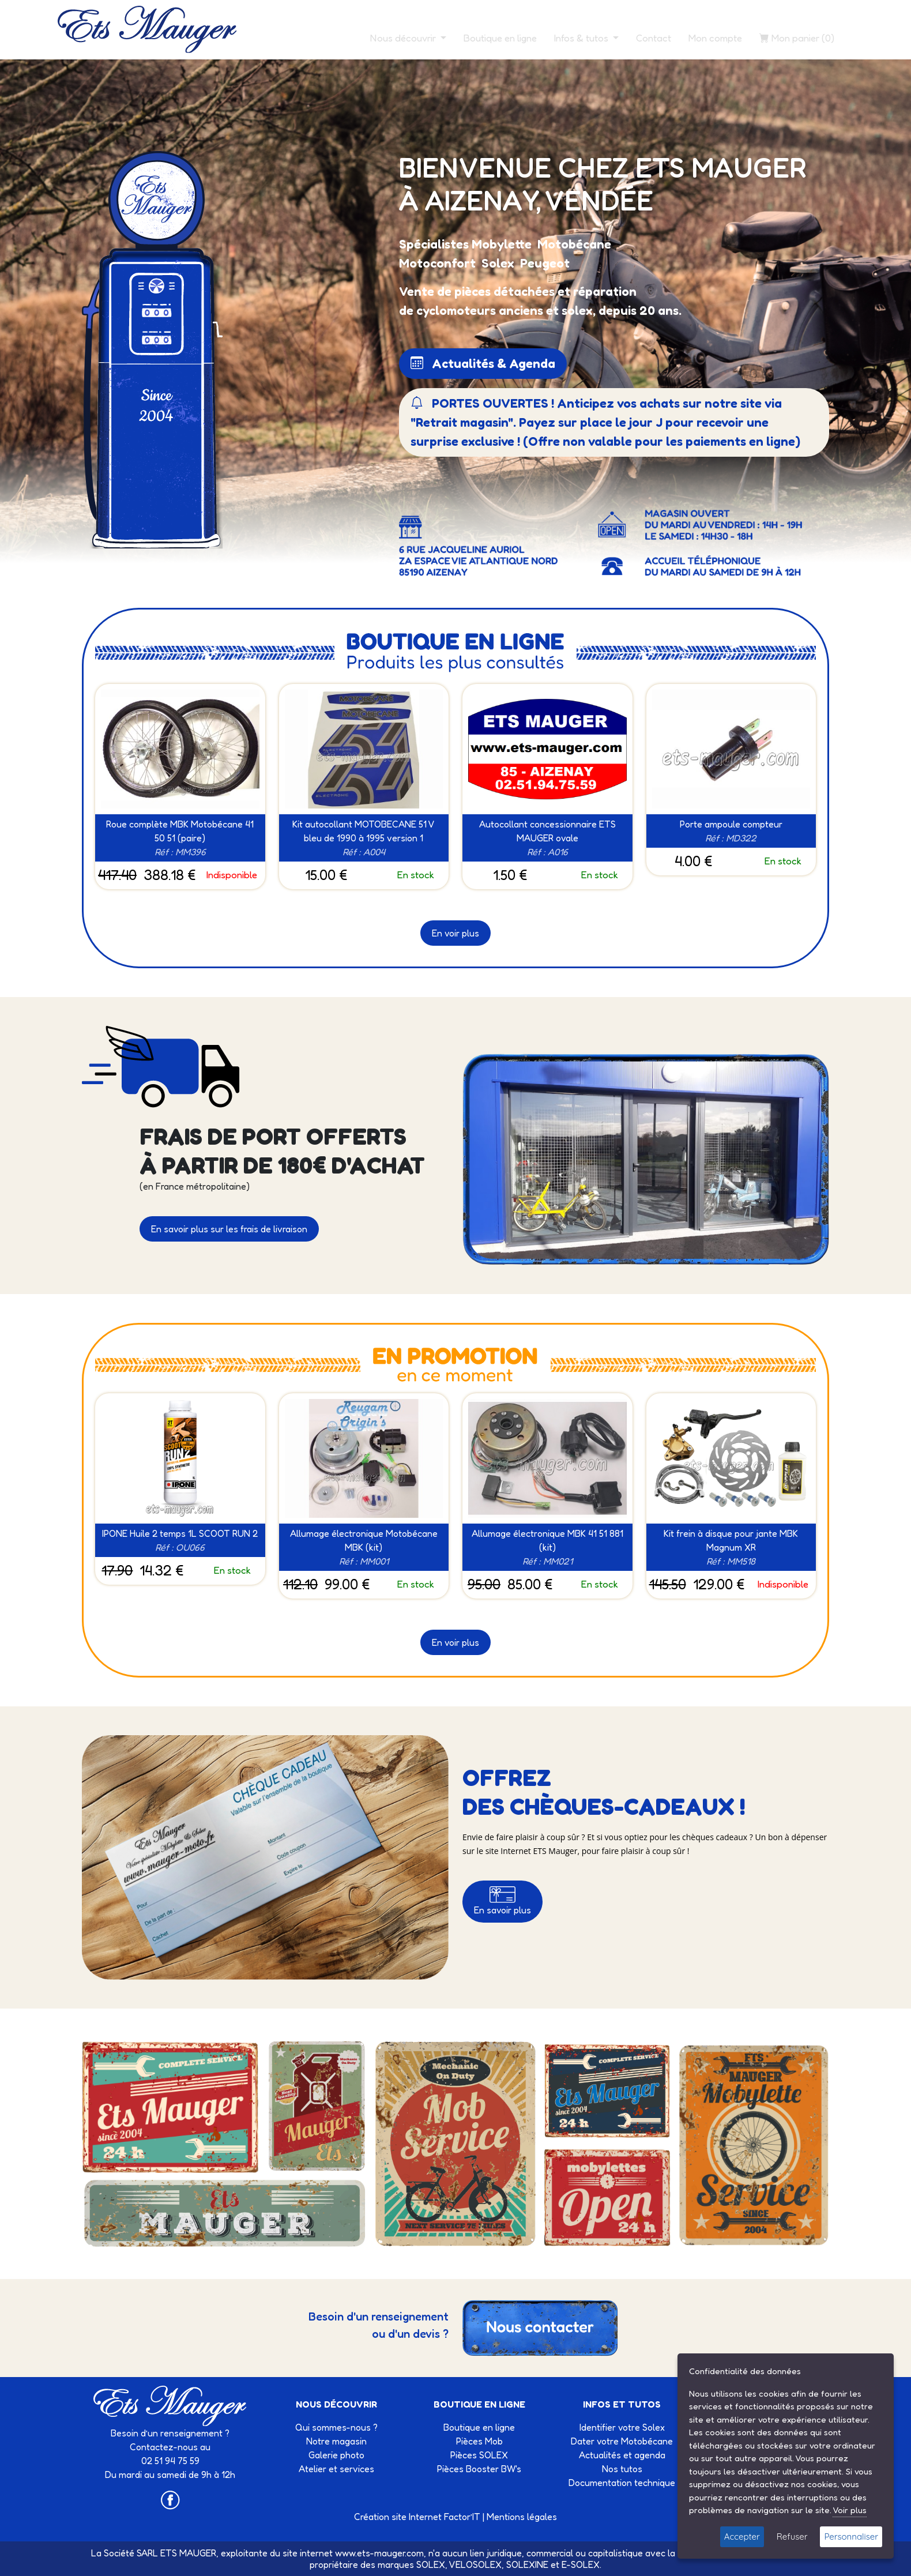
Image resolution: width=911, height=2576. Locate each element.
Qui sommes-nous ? (336, 2427)
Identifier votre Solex (622, 2427)
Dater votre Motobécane (622, 2441)
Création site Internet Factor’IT (417, 2516)
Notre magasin (336, 2441)
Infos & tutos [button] (582, 38)
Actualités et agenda (622, 2455)
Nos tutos (622, 2469)
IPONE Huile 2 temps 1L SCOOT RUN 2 (180, 1533)
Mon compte (715, 38)
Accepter (742, 2536)
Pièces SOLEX (479, 2455)
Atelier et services (336, 2469)
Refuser (792, 2536)
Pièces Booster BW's (479, 2469)
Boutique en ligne (500, 38)
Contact (653, 38)
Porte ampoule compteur (731, 824)
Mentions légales (522, 2516)
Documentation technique (622, 2482)
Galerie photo (336, 2455)
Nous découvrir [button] (404, 38)
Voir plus (850, 2509)
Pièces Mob (479, 2441)
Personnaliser (851, 2536)
